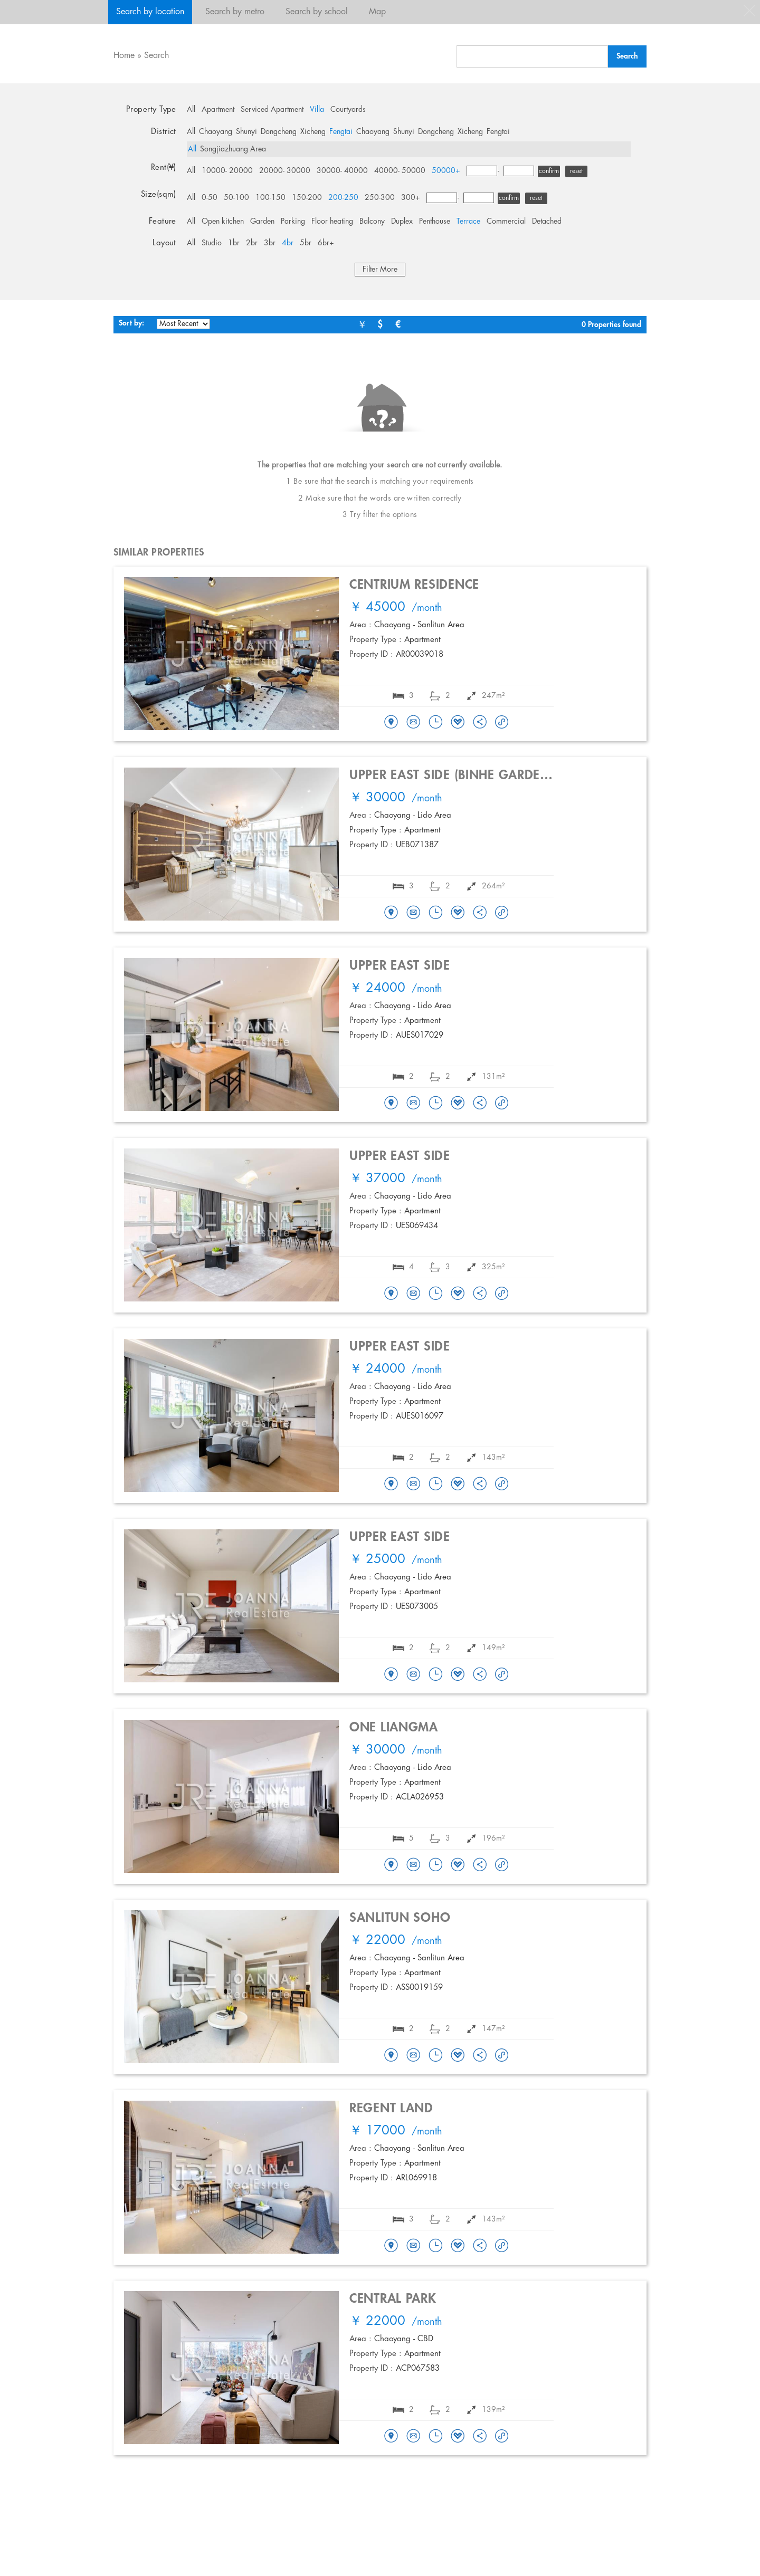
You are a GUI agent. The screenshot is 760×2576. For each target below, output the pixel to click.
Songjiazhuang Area (233, 149)
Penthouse (434, 221)
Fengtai (341, 132)
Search (156, 55)
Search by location (150, 11)
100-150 (270, 198)
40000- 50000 (399, 171)
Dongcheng (279, 132)
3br (270, 243)
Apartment (218, 110)
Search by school (317, 11)
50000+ (446, 171)
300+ (410, 198)
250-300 (380, 198)
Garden (262, 221)
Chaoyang (215, 132)
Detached (547, 221)
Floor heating (332, 221)
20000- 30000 (284, 171)
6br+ (326, 243)
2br (252, 243)
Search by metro (234, 11)
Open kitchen (223, 221)
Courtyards (348, 110)
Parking (293, 221)
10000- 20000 (227, 171)
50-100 (236, 198)
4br (287, 243)
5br (305, 243)
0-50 (209, 198)
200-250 (343, 198)
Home (124, 55)
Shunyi (246, 132)
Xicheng (313, 132)
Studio (212, 243)
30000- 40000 (342, 171)
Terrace (468, 221)
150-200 (307, 198)
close (749, 10)
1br (234, 243)
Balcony (372, 221)
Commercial (506, 221)
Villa (317, 110)
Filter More (380, 269)
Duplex (402, 221)
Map (377, 11)
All (191, 110)
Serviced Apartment (272, 110)
